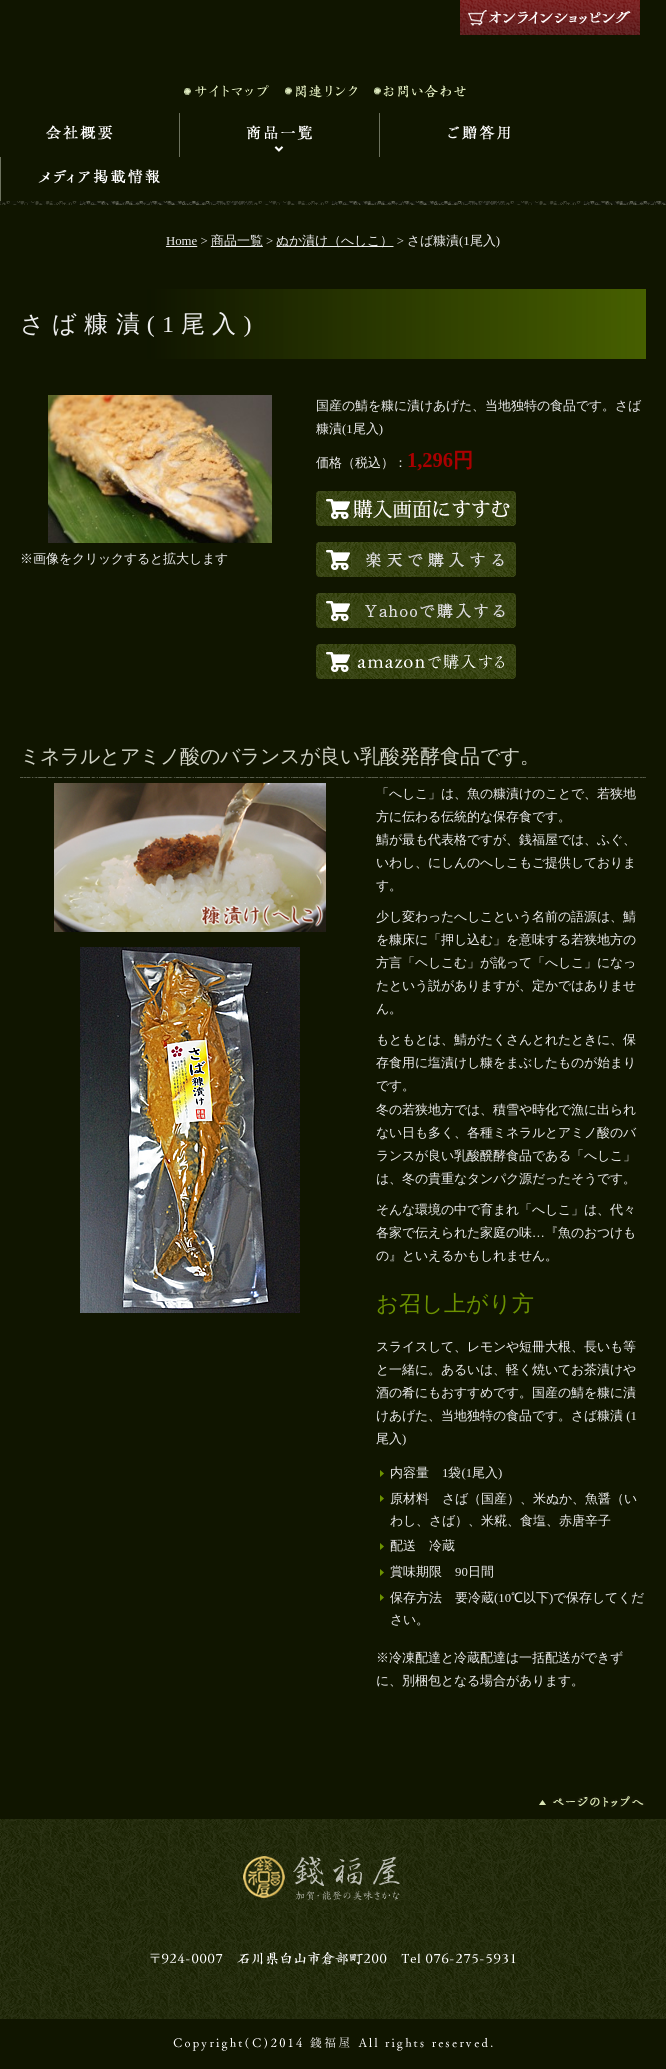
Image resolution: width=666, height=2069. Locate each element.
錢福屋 (333, 35)
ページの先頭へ (592, 1801)
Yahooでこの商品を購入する (416, 610)
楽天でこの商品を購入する (416, 559)
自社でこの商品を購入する (416, 508)
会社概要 (89, 135)
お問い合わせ (420, 91)
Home (181, 241)
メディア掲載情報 (100, 179)
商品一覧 (279, 135)
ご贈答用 (479, 135)
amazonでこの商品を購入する (416, 661)
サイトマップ (226, 91)
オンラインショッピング (550, 17)
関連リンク (321, 91)
